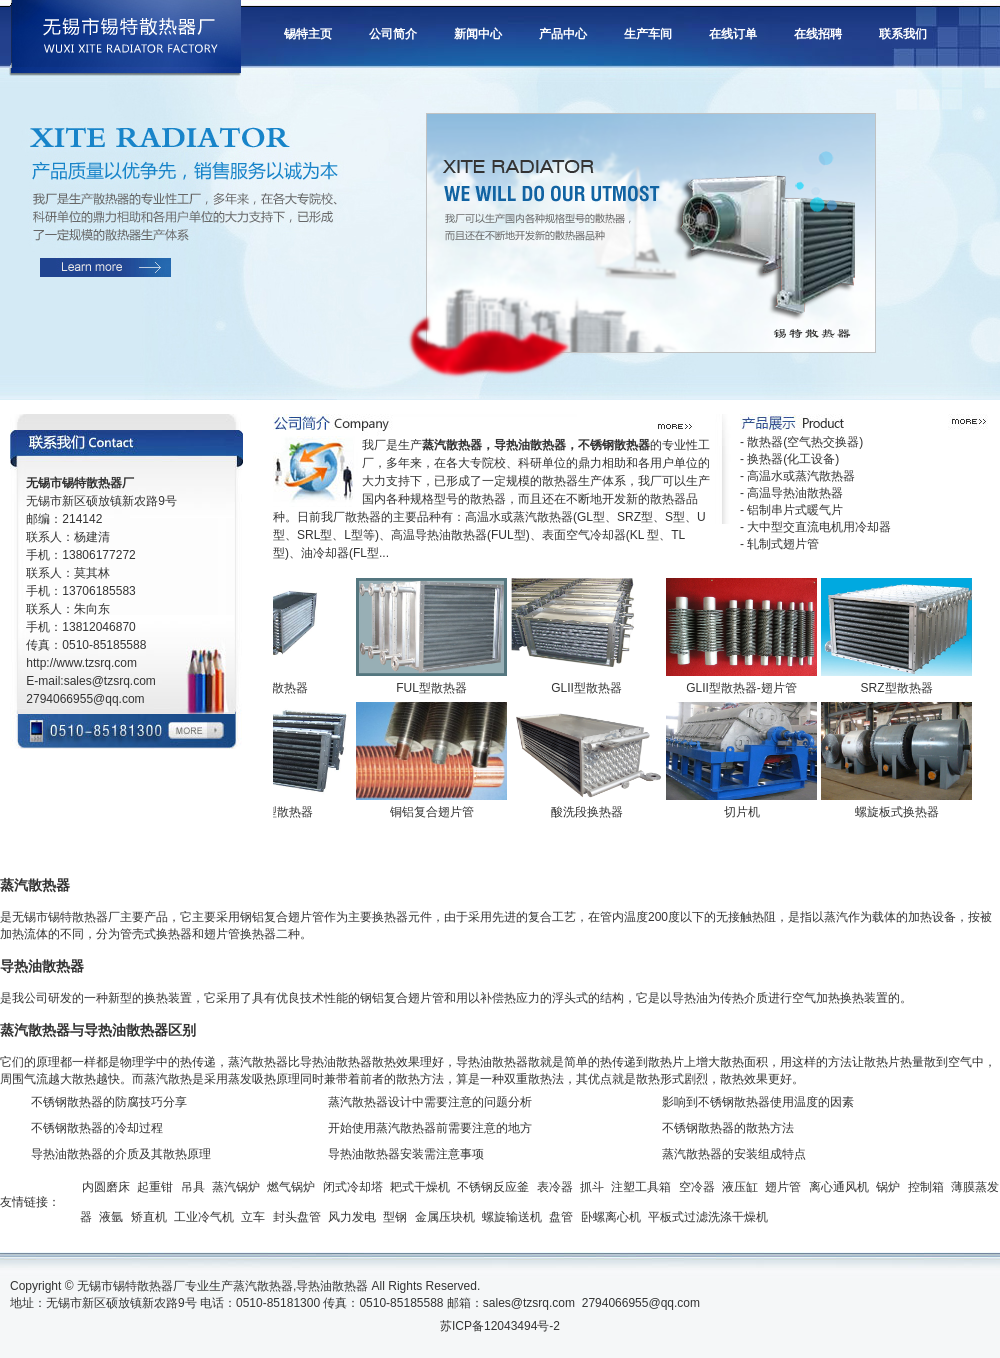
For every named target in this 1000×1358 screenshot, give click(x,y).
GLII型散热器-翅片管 (745, 688)
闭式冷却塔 (353, 1187)
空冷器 (697, 1187)
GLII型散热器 (590, 688)
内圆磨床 (106, 1187)
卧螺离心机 (611, 1217)
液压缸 (740, 1187)
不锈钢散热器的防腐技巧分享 (109, 1102)
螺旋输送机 (512, 1217)
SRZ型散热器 (901, 688)
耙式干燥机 (420, 1187)
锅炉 (888, 1187)
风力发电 (352, 1217)
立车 (253, 1217)
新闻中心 (478, 34)
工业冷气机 (204, 1217)
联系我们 (903, 34)
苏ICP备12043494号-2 (500, 1326)
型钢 (395, 1217)
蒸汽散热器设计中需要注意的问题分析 (430, 1102)
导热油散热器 (332, 1286)
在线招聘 (818, 34)
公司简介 (393, 34)
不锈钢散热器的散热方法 (728, 1128)
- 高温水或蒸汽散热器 (797, 476)
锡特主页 (308, 34)
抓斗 (592, 1187)
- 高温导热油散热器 (791, 493)
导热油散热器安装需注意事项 (406, 1154)
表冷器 (555, 1187)
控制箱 (926, 1187)
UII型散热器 (280, 688)
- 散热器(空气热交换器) (801, 442)
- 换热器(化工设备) (789, 459)
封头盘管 (297, 1217)
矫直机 (149, 1217)
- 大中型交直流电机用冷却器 (815, 527)
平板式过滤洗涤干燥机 (708, 1217)
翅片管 (783, 1187)
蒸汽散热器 (263, 1286)
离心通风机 (839, 1187)
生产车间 (648, 34)
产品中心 (563, 34)
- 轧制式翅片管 (779, 544)
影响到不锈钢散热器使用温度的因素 (758, 1102)
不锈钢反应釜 (493, 1187)
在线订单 (733, 34)
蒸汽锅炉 (236, 1187)
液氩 (111, 1217)
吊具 (193, 1187)
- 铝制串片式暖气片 (791, 510)
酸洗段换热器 (591, 812)
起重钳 (155, 1187)
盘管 (561, 1217)
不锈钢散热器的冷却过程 (97, 1128)
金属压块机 (445, 1217)
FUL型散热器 (435, 688)
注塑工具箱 (641, 1187)
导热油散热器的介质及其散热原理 (121, 1154)
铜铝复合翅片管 (436, 812)
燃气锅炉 (291, 1187)
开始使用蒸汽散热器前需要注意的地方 (430, 1128)
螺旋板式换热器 (901, 812)
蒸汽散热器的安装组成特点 (734, 1154)
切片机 (746, 812)
